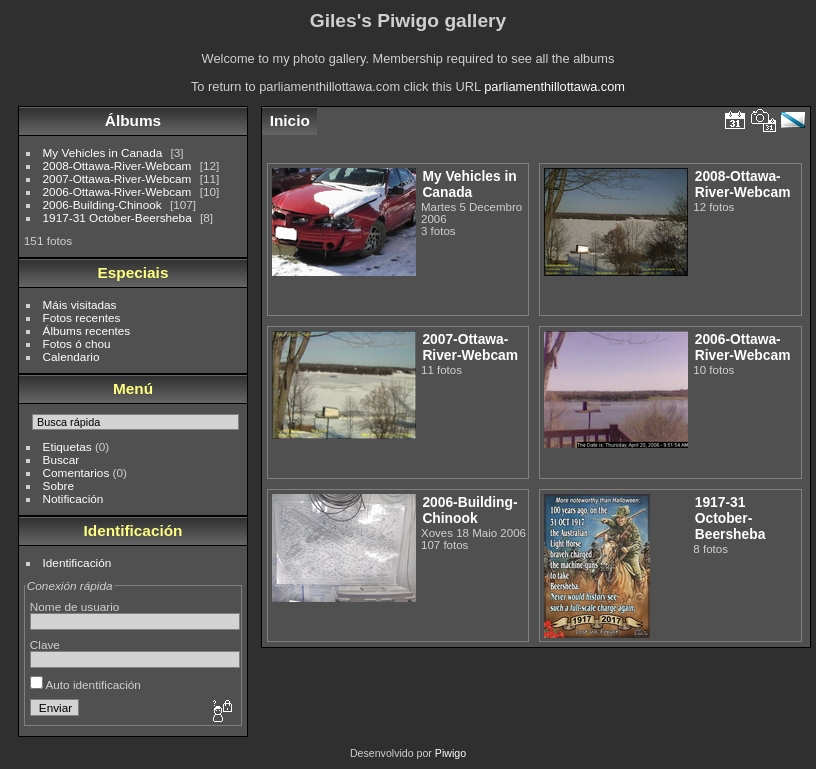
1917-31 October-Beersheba (117, 217)
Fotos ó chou (77, 343)
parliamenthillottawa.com (554, 86)
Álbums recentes (87, 330)
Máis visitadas (80, 304)
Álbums (133, 120)
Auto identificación (85, 684)
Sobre (58, 485)
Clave (45, 644)
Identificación (77, 562)
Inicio (290, 120)
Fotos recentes (82, 317)
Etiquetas (67, 446)
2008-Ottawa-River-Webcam (117, 165)
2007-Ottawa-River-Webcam (117, 178)
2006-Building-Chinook (102, 204)
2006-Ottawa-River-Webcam (117, 191)
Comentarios (76, 472)
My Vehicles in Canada (103, 152)
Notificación (73, 498)
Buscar (61, 459)
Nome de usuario (75, 606)
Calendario (71, 356)
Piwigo (450, 753)
